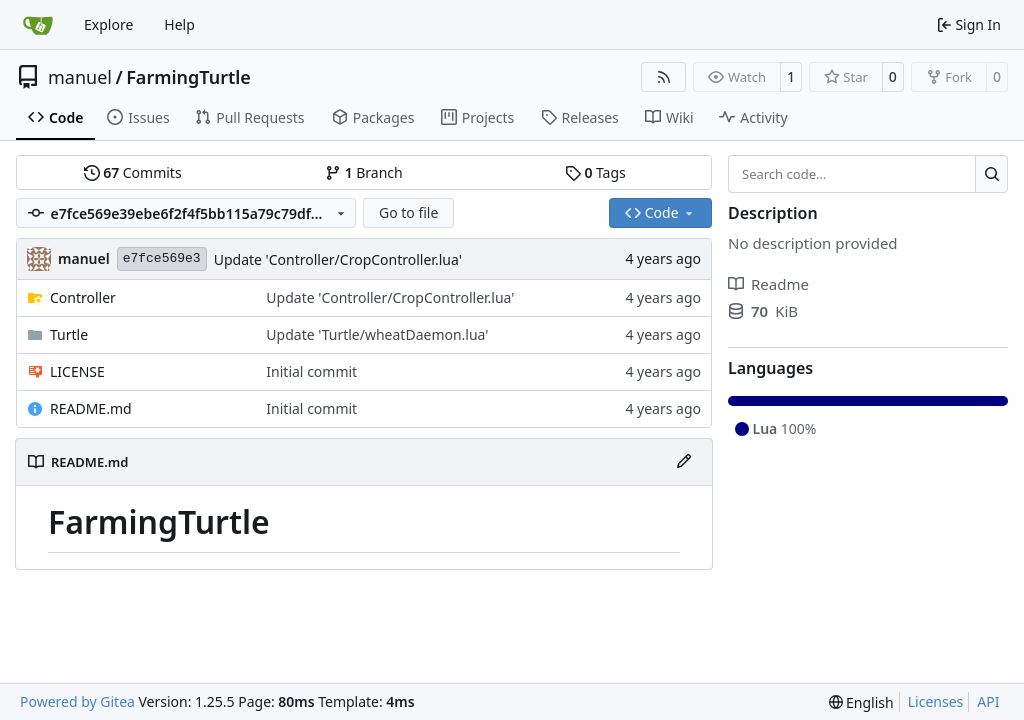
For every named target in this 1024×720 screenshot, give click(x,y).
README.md (91, 408)
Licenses (936, 701)
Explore (108, 24)
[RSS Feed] (664, 77)
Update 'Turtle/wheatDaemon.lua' (377, 334)
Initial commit (311, 371)
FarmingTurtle (188, 77)
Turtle (69, 334)
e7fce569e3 (162, 258)
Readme (768, 284)
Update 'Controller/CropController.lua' (338, 259)
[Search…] (991, 174)
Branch (364, 172)
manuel (80, 77)
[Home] (38, 25)
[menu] (861, 702)
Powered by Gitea (77, 701)
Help (179, 24)
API (988, 701)
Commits (133, 172)
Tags (595, 172)
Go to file (408, 212)
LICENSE (77, 371)
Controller (83, 297)
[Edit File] (684, 462)
